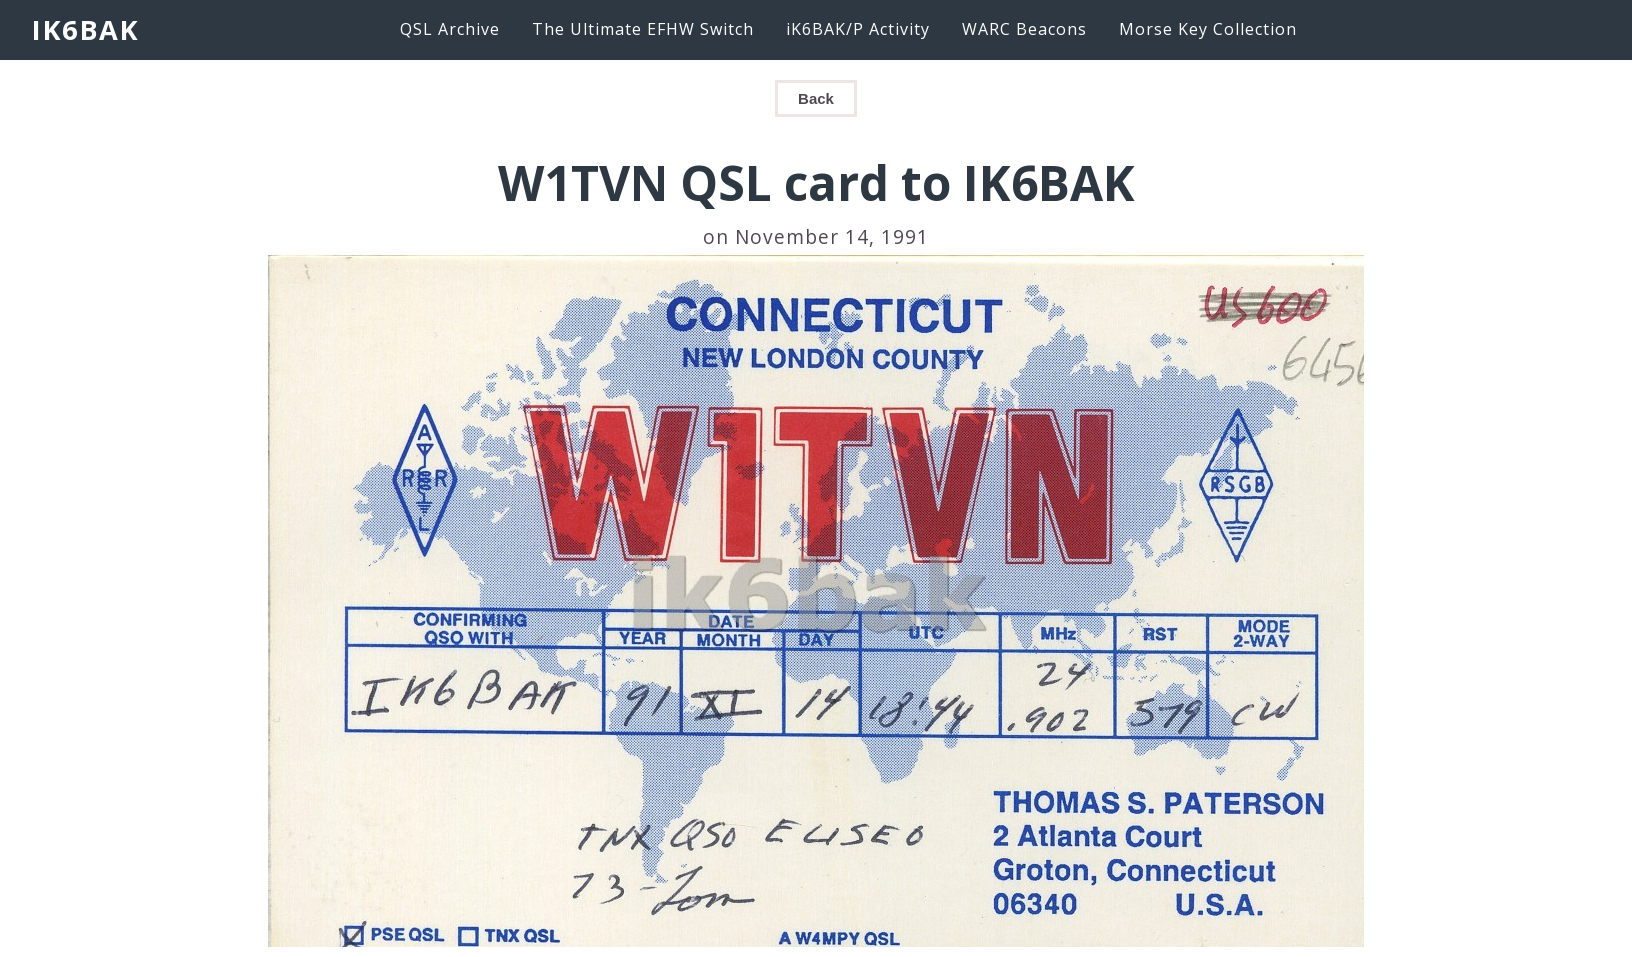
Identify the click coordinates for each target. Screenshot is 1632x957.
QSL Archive (450, 29)
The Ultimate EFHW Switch (643, 29)
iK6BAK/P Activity (858, 29)
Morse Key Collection (1208, 29)
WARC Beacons (1024, 29)
